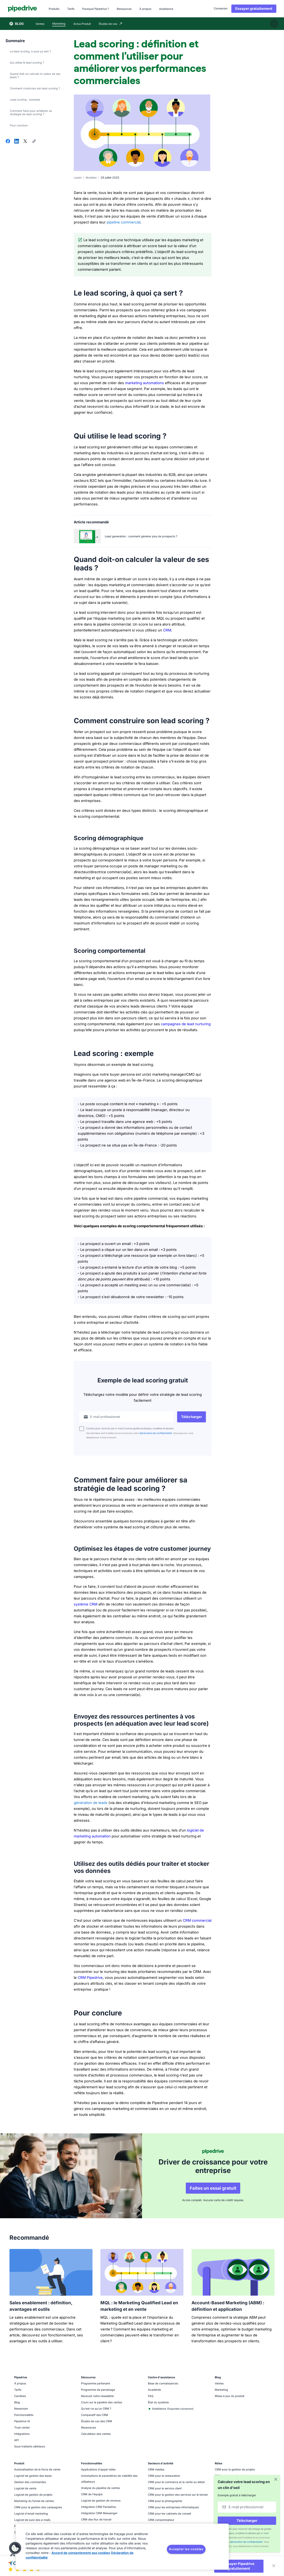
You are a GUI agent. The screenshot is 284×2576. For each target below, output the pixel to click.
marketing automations (144, 383)
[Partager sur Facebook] (8, 141)
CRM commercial (196, 1920)
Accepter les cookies (186, 2549)
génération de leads (90, 1803)
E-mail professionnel (107, 1417)
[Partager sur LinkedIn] (16, 141)
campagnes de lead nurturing (185, 1024)
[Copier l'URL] (34, 141)
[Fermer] (275, 2479)
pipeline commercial (123, 222)
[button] (15, 2548)
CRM (166, 630)
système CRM (85, 1604)
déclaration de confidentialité (156, 1433)
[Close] (273, 2566)
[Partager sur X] (25, 141)
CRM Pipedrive (90, 1977)
